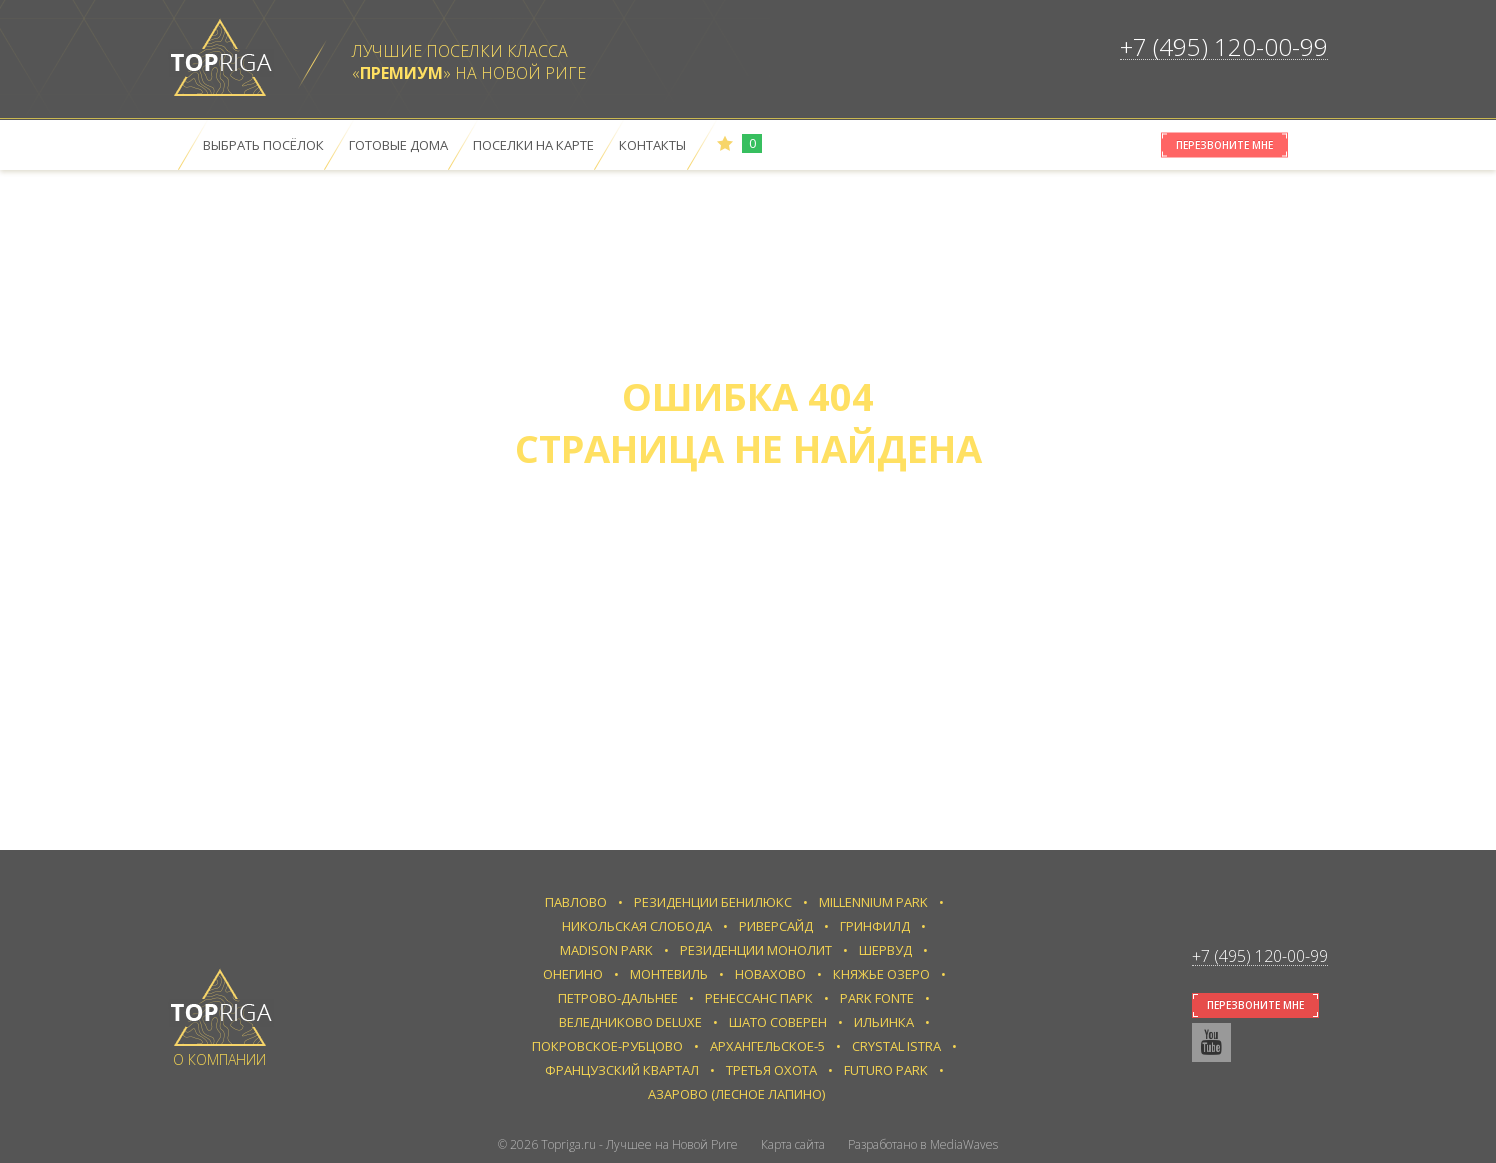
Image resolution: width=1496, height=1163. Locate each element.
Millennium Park (873, 902)
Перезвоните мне (1224, 145)
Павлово (576, 902)
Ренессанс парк (759, 998)
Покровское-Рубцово (607, 1046)
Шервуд (885, 950)
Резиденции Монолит (756, 950)
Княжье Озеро (881, 974)
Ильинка (884, 1022)
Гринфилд (875, 926)
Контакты (652, 145)
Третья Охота (771, 1070)
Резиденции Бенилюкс (713, 902)
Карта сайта (793, 1144)
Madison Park (606, 950)
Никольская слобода (637, 926)
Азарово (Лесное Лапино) (736, 1094)
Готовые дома (398, 145)
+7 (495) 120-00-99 (1224, 46)
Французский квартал (622, 1070)
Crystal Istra (896, 1046)
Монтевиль (669, 974)
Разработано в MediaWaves (923, 1144)
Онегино (573, 974)
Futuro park (886, 1070)
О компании (219, 1059)
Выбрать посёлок (263, 145)
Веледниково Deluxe (630, 1022)
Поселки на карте (533, 145)
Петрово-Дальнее (618, 998)
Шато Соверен (778, 1022)
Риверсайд (776, 926)
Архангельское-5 (767, 1046)
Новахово (770, 974)
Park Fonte (877, 998)
